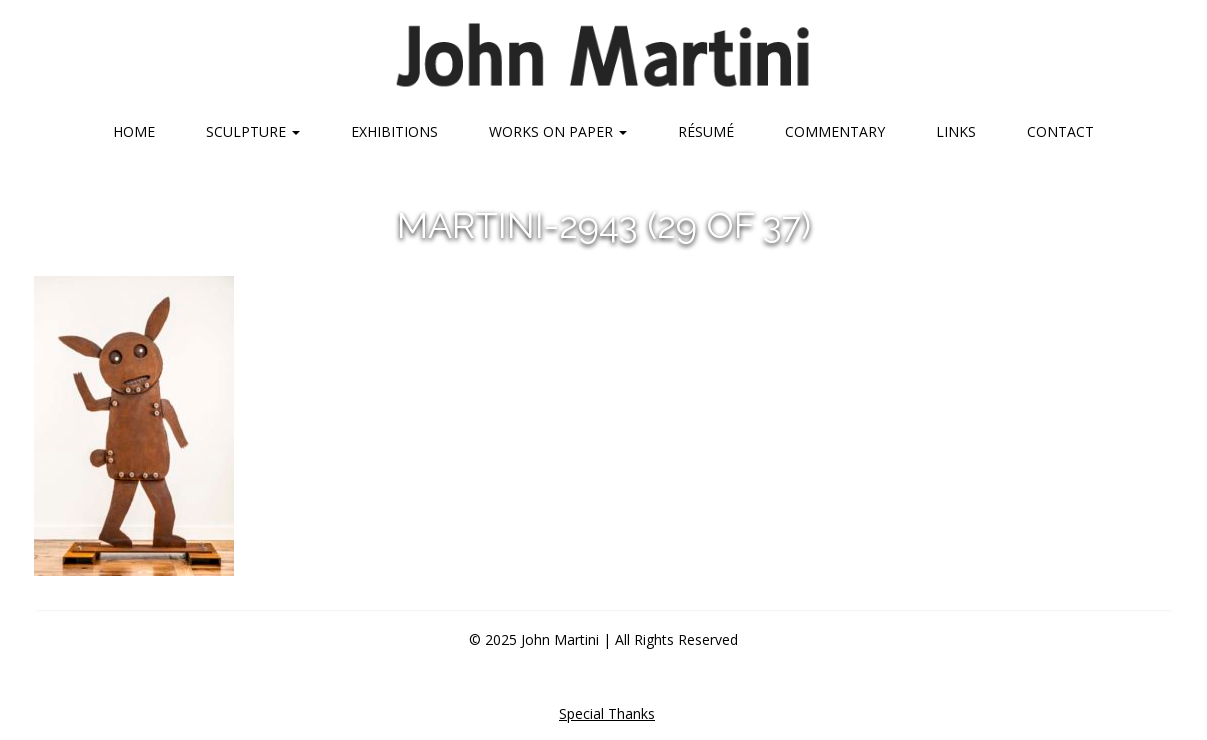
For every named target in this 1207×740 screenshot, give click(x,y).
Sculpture (253, 131)
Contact (1060, 131)
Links (956, 131)
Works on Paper (558, 131)
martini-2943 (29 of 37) (604, 225)
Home (134, 131)
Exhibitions (394, 131)
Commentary (835, 131)
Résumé (706, 131)
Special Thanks (607, 713)
